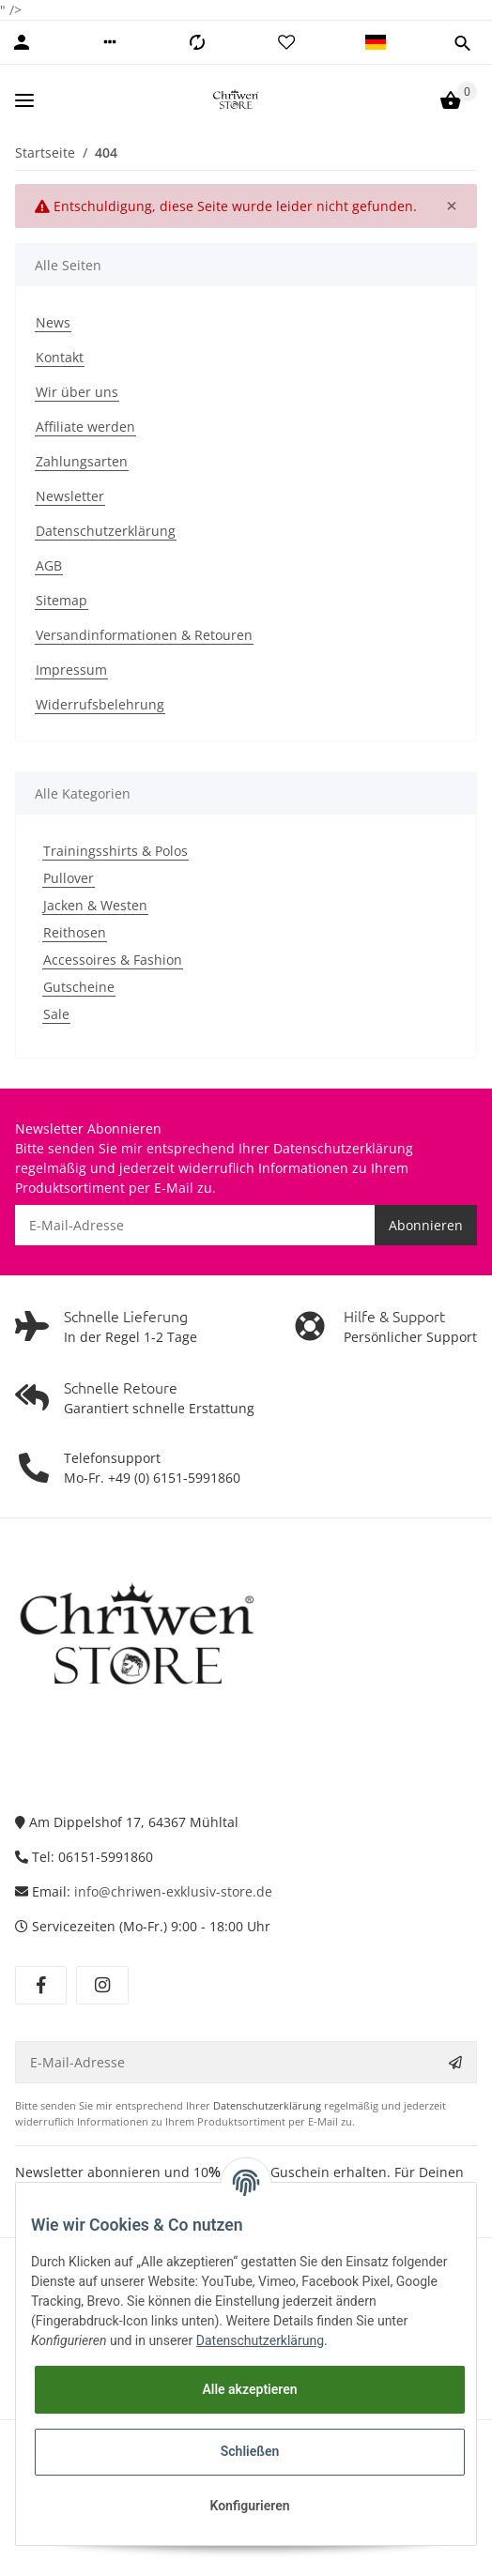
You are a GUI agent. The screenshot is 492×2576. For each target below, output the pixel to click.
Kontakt (60, 357)
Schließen (250, 2451)
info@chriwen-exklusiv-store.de (173, 1891)
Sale (56, 1014)
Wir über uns (77, 392)
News (53, 322)
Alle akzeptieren (249, 2389)
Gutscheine (79, 987)
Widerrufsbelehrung (100, 704)
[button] (109, 42)
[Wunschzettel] (286, 42)
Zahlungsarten (82, 461)
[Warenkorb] (450, 100)
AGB (49, 565)
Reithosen (74, 932)
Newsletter (70, 496)
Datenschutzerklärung (106, 531)
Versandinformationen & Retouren (144, 635)
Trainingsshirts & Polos (115, 851)
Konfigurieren (249, 2505)
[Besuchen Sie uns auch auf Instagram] (102, 1985)
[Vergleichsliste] (197, 42)
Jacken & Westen (95, 905)
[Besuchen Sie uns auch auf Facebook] (41, 1985)
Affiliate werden (85, 426)
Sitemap (61, 600)
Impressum (71, 669)
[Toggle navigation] (24, 100)
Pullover (68, 878)
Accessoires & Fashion (112, 959)
